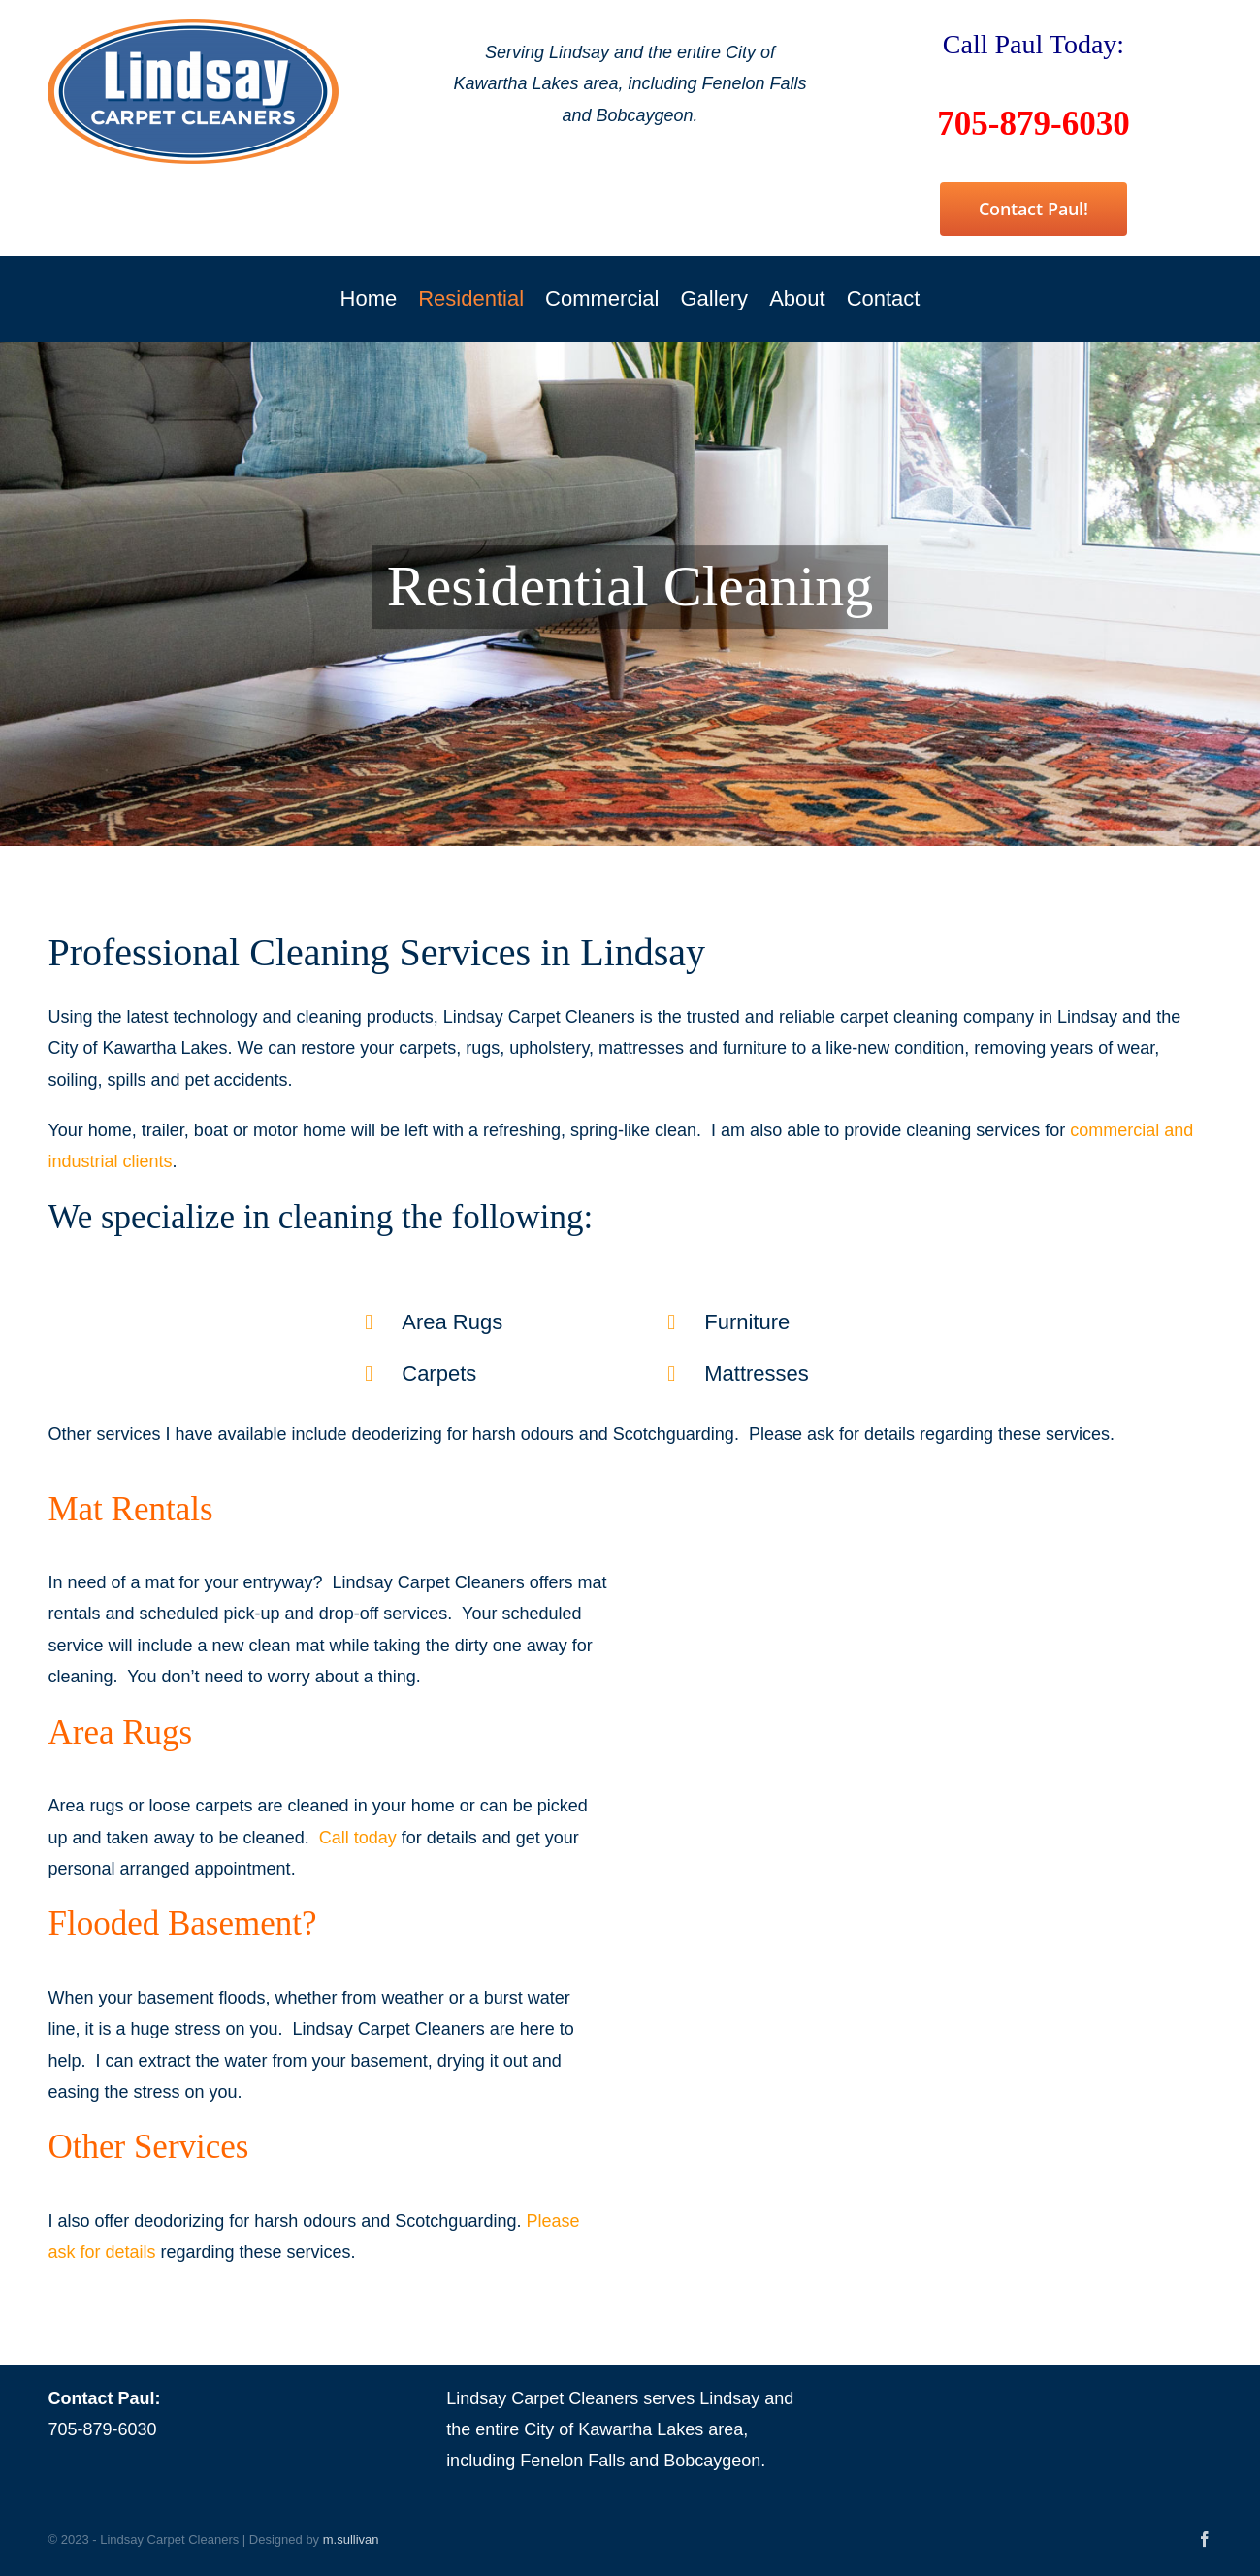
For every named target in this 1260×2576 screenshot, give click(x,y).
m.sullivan (351, 2539)
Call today (358, 1837)
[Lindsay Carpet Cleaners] (193, 28)
